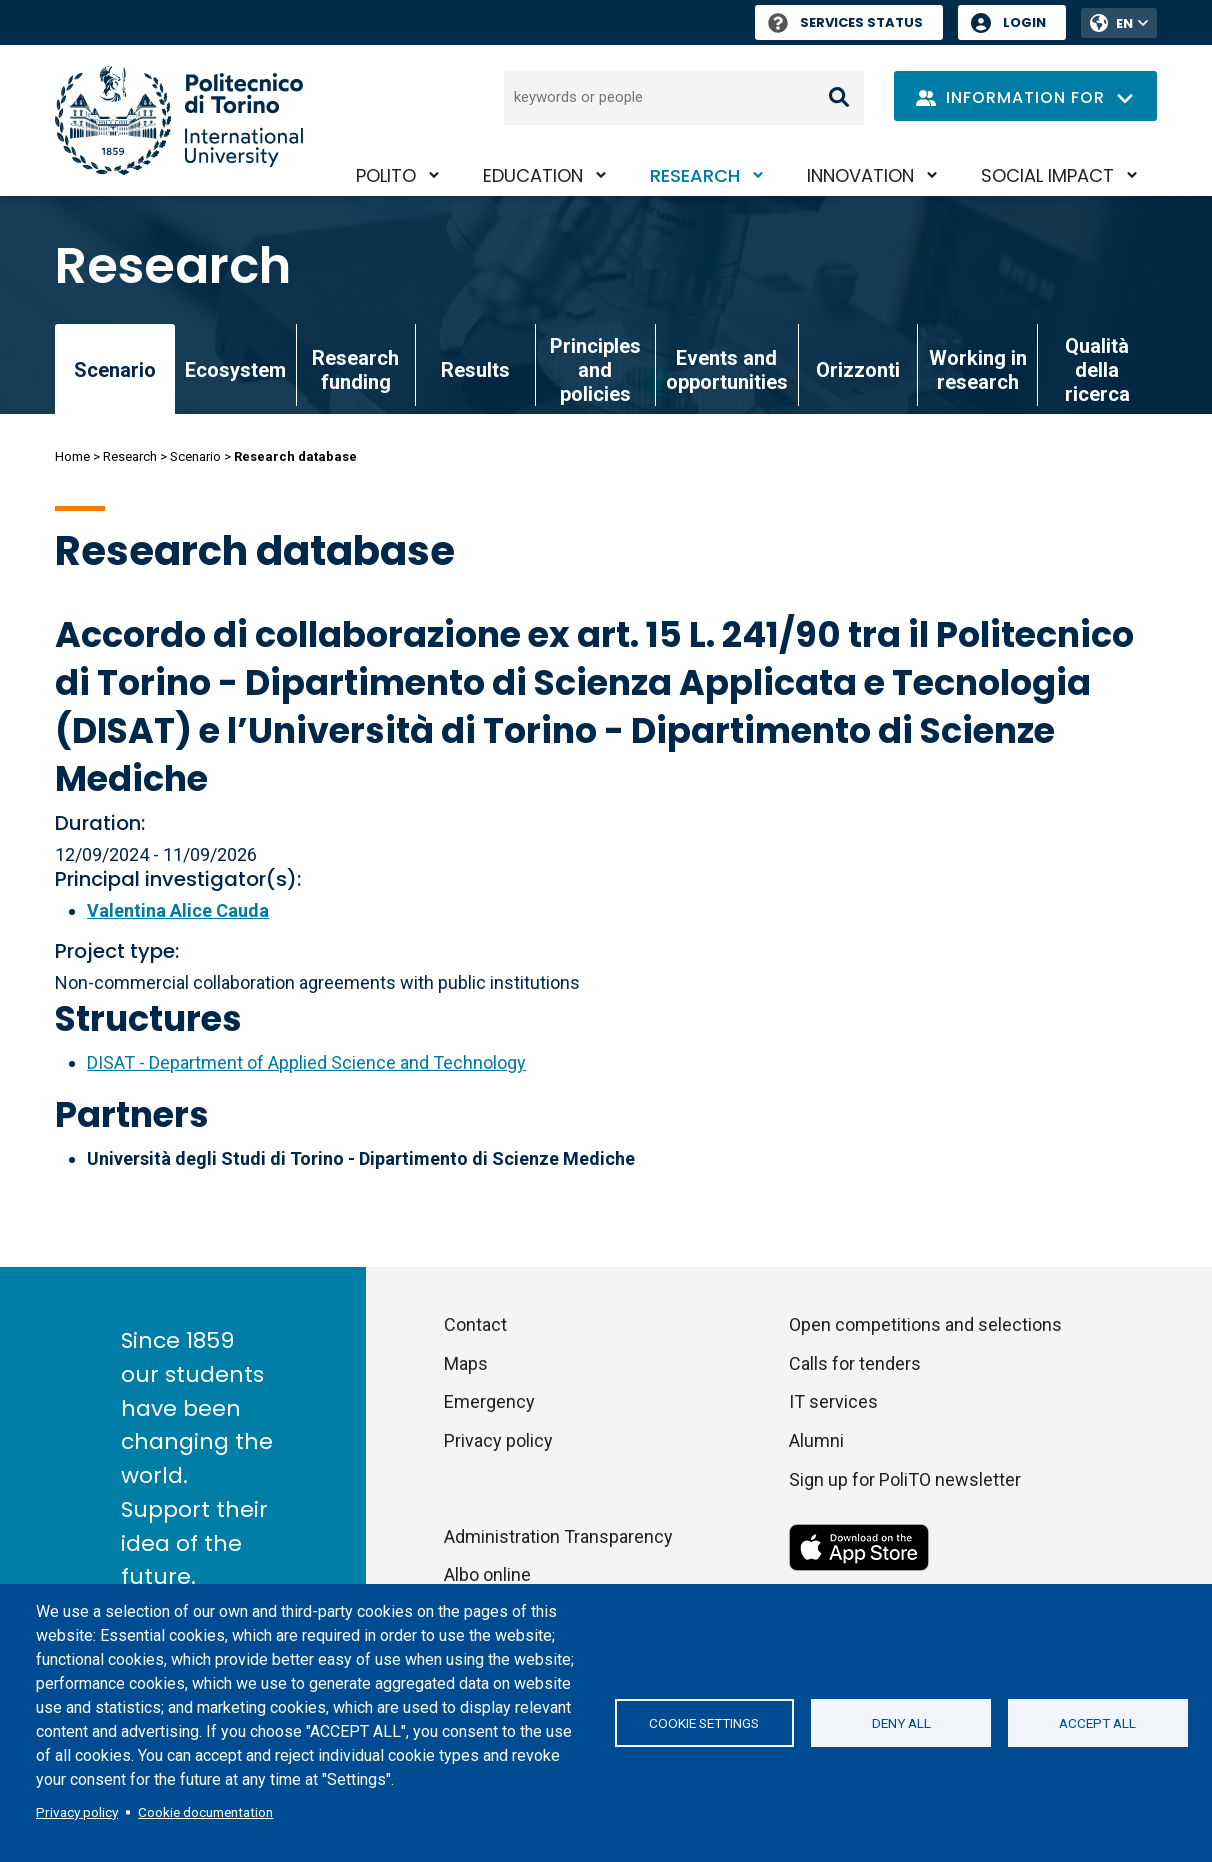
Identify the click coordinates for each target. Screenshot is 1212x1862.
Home (72, 456)
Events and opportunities (727, 370)
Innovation (860, 175)
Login (1024, 22)
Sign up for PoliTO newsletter (905, 1479)
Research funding (355, 370)
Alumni (816, 1440)
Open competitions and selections (925, 1324)
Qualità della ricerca (1097, 370)
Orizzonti (858, 370)
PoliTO (386, 175)
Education (533, 175)
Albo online (487, 1574)
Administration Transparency (558, 1536)
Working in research (978, 370)
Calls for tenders (855, 1363)
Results (475, 370)
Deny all (901, 1723)
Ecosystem (235, 370)
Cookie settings (704, 1723)
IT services (833, 1401)
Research (695, 175)
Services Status (845, 22)
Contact (475, 1324)
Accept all (1097, 1723)
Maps (466, 1363)
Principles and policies (595, 370)
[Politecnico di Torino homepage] (179, 120)
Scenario (195, 456)
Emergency (489, 1401)
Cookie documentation (205, 1812)
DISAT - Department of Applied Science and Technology (306, 1062)
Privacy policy (77, 1812)
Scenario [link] (115, 370)
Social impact (1047, 175)
